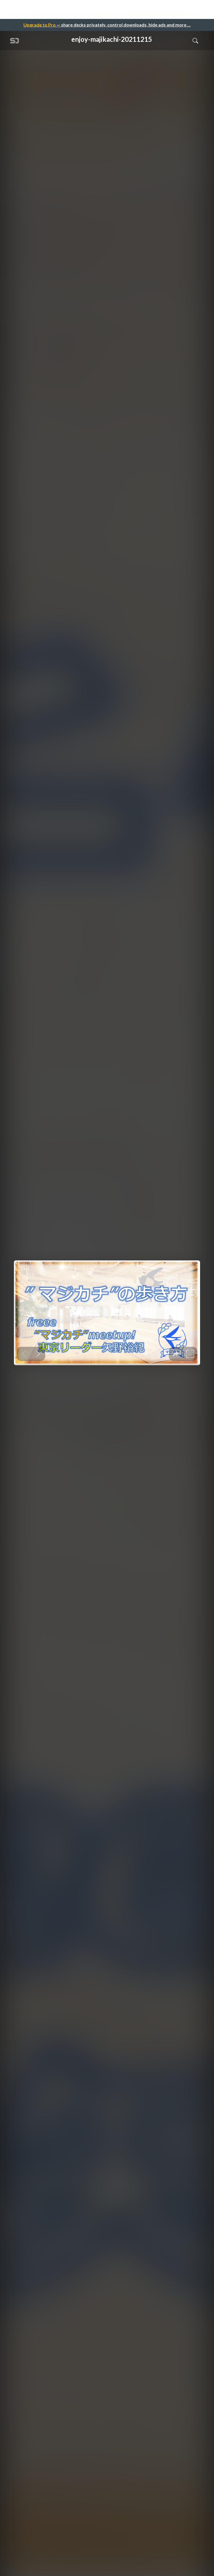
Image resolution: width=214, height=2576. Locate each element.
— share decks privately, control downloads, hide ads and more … (107, 24)
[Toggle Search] (195, 40)
